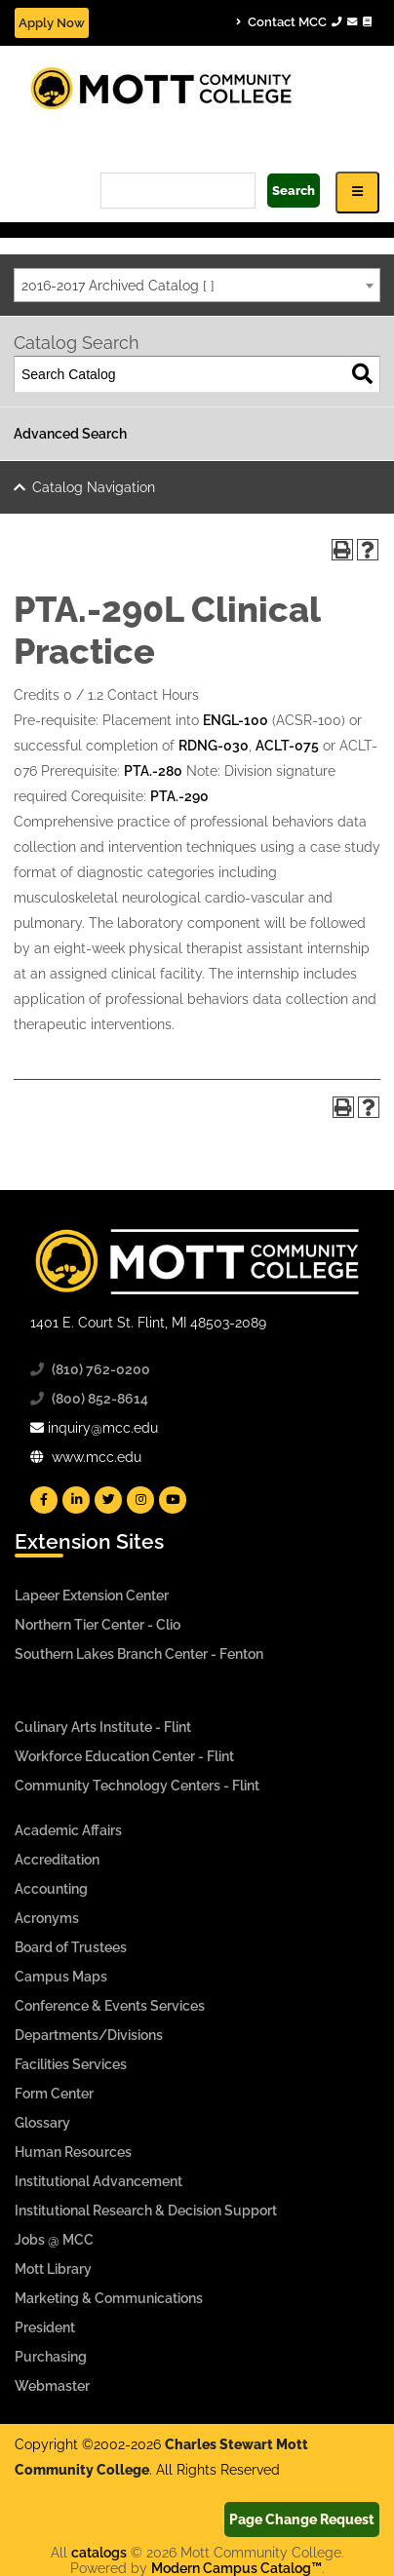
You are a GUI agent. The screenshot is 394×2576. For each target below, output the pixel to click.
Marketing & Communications (109, 2298)
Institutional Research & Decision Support (146, 2210)
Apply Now (52, 23)
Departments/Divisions (89, 2035)
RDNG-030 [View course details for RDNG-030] (213, 745)
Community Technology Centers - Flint (137, 1785)
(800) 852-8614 (100, 1398)
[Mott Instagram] (140, 1500)
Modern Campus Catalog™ (236, 2568)
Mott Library (53, 2269)
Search (293, 190)
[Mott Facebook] (44, 1500)
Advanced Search (70, 434)
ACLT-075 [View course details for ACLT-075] (287, 745)
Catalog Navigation (93, 487)
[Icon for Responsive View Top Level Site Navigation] (357, 192)
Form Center (54, 2093)
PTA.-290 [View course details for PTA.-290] (179, 796)
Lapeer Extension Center (92, 1595)
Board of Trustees (71, 1947)
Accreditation (57, 1859)
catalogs (99, 2552)
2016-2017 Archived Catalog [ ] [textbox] (118, 285)
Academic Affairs (68, 1830)
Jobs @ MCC (54, 2240)
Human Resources (73, 2152)
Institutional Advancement (98, 2181)
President (45, 2327)
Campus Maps (61, 1976)
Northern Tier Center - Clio (97, 1625)
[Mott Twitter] (108, 1500)
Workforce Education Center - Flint (124, 1756)
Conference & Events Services (110, 2006)
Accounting (51, 1889)
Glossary (42, 2123)
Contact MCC (304, 21)
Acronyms (47, 1918)
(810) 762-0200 (101, 1369)
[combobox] (197, 285)
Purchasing (51, 2357)
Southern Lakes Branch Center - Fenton (139, 1654)
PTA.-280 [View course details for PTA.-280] (153, 771)
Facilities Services (71, 2064)
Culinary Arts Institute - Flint (103, 1727)
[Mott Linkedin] (76, 1500)
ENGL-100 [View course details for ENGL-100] (235, 720)
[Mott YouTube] (172, 1500)
